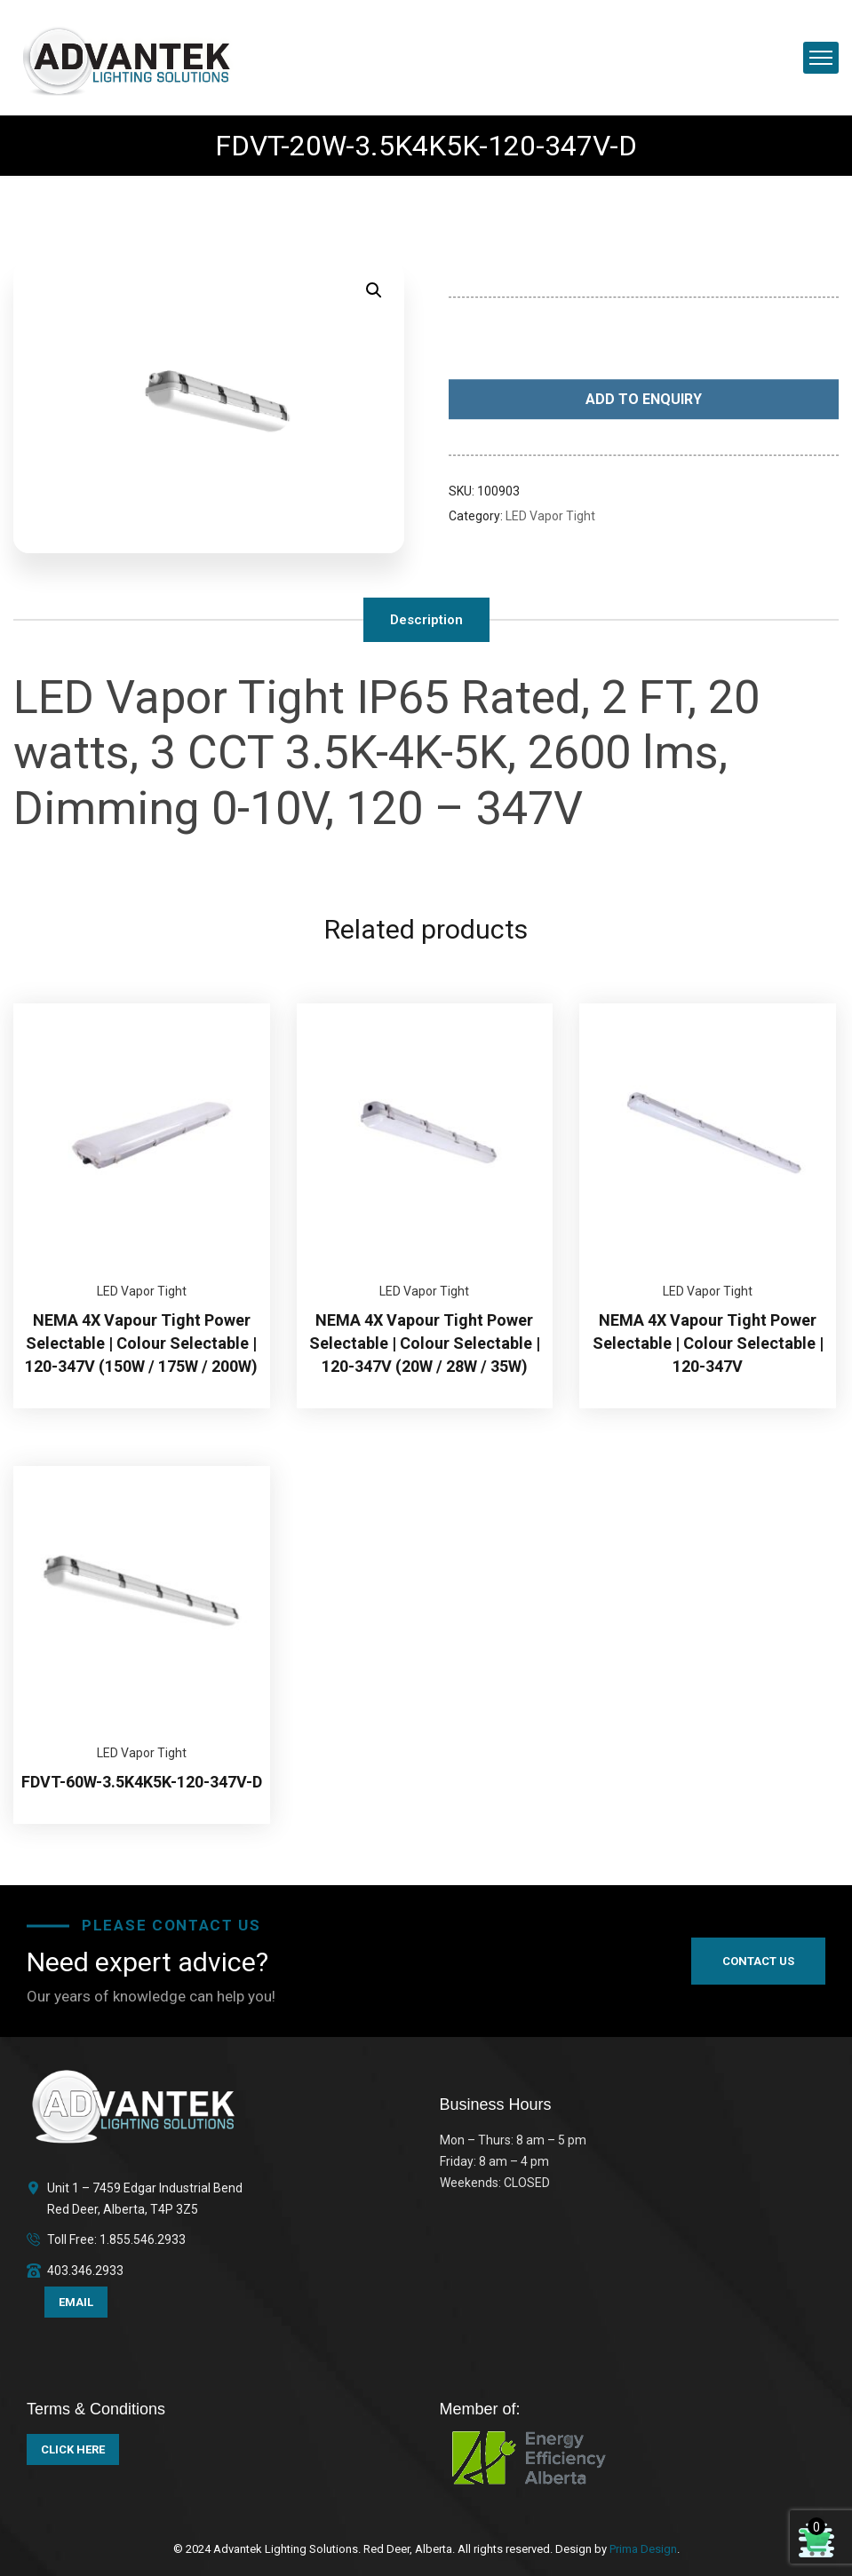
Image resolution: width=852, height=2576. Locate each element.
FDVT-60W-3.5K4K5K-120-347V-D (141, 1781)
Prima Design (642, 2549)
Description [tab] (426, 620)
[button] (374, 290)
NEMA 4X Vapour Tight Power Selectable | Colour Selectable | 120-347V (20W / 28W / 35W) (424, 1343)
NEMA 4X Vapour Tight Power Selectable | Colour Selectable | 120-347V (708, 1343)
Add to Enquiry (643, 400)
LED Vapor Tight (550, 516)
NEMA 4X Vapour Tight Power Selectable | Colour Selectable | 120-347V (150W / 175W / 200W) (141, 1343)
